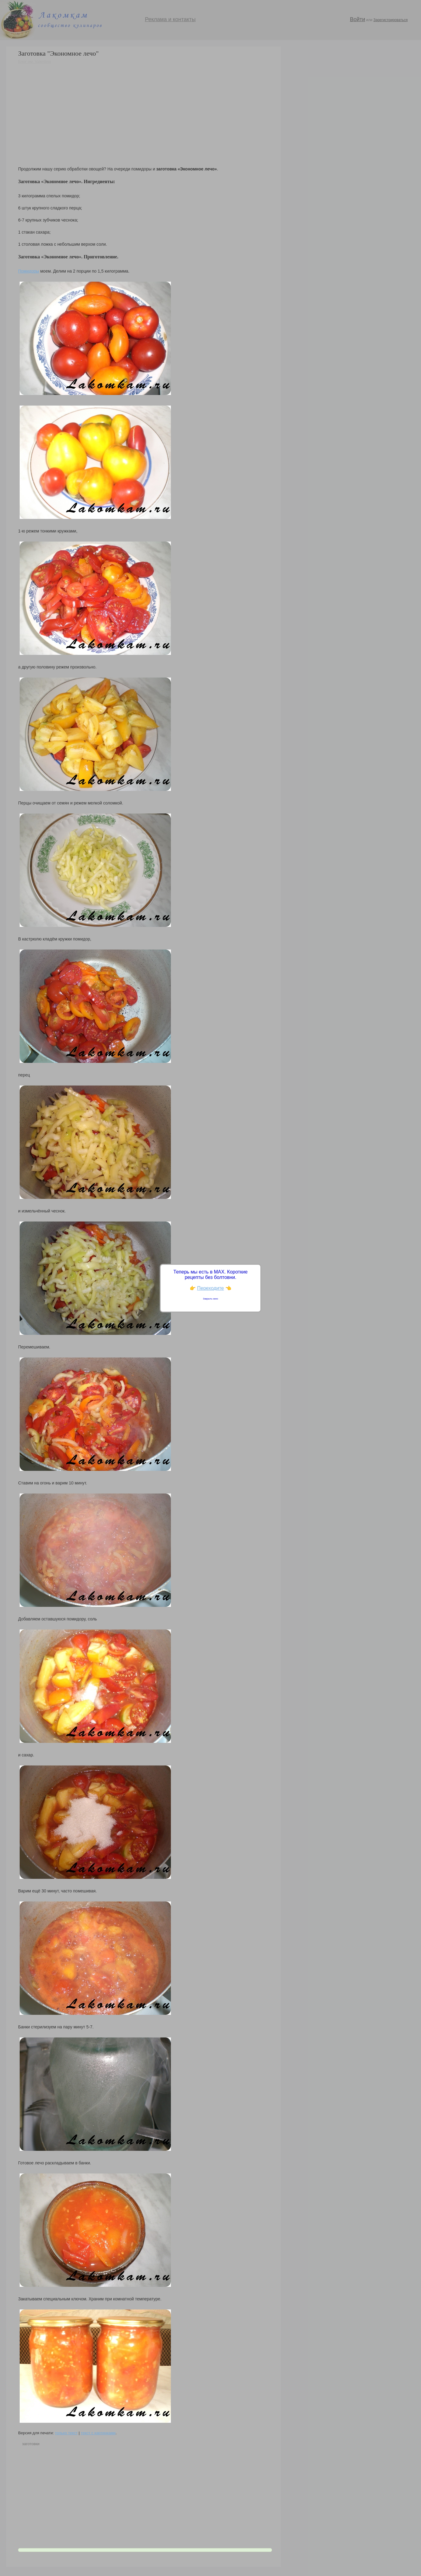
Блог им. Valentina (34, 61)
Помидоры (28, 271)
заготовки (30, 2444)
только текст (66, 2433)
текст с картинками (98, 2433)
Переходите (210, 1288)
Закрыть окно (210, 1298)
